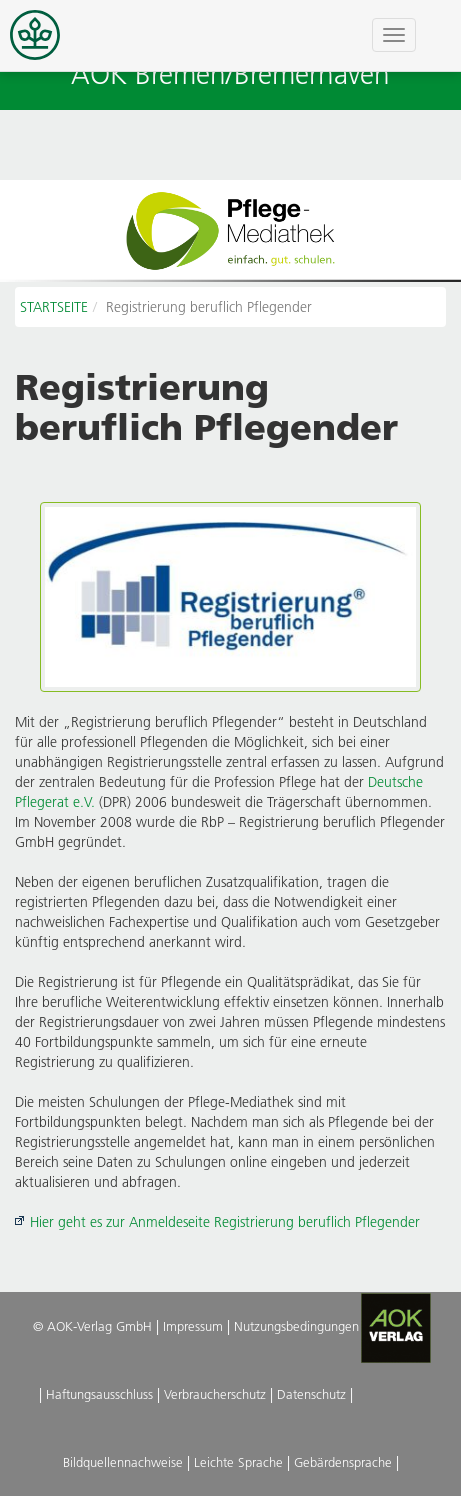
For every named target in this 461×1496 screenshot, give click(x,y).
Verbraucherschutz (215, 1394)
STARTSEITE (54, 307)
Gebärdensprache (343, 1462)
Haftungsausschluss (99, 1394)
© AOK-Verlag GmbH (92, 1326)
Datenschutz (311, 1394)
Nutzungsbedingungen (296, 1326)
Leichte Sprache (238, 1462)
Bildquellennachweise (123, 1462)
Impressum (193, 1326)
